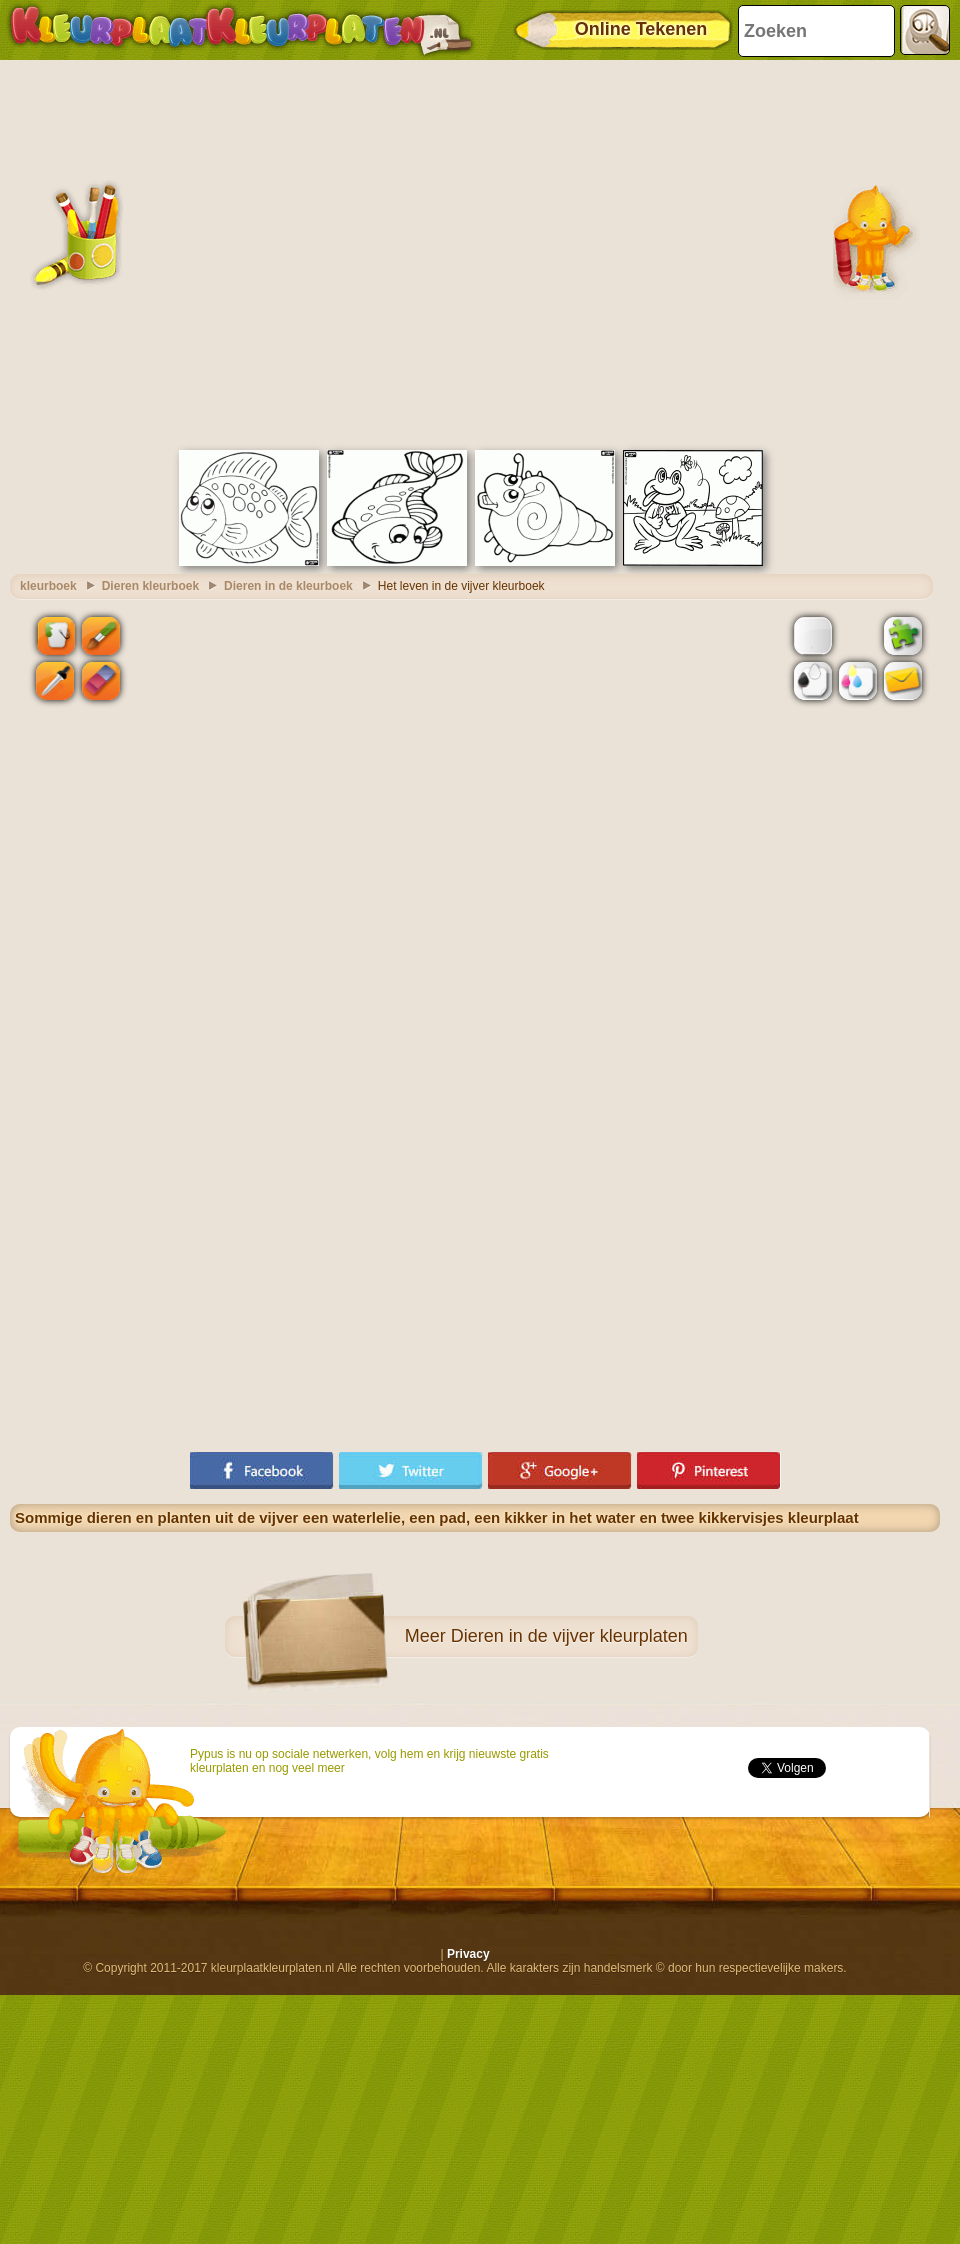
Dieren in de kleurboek (288, 586)
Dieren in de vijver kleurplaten (569, 1636)
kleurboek (48, 586)
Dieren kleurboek (150, 586)
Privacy (468, 1954)
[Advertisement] (187, 252)
